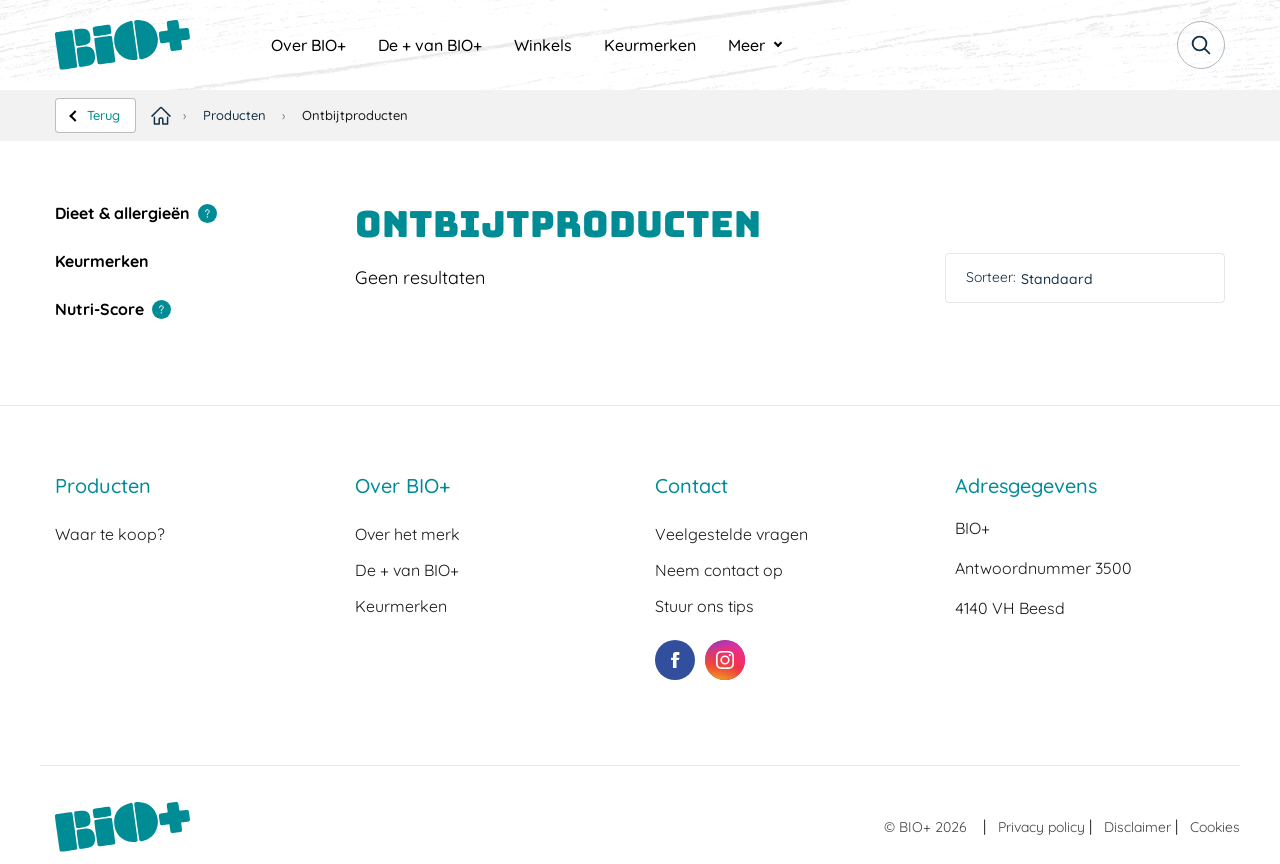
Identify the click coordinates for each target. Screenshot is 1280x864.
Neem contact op (719, 570)
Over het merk (407, 534)
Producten (234, 115)
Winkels (543, 45)
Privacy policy (1041, 827)
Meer (746, 45)
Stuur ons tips (704, 606)
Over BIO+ (308, 45)
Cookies (1215, 827)
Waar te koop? (110, 534)
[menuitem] (308, 45)
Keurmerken (650, 45)
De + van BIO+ (430, 45)
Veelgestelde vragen (731, 534)
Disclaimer (1137, 827)
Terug (103, 115)
